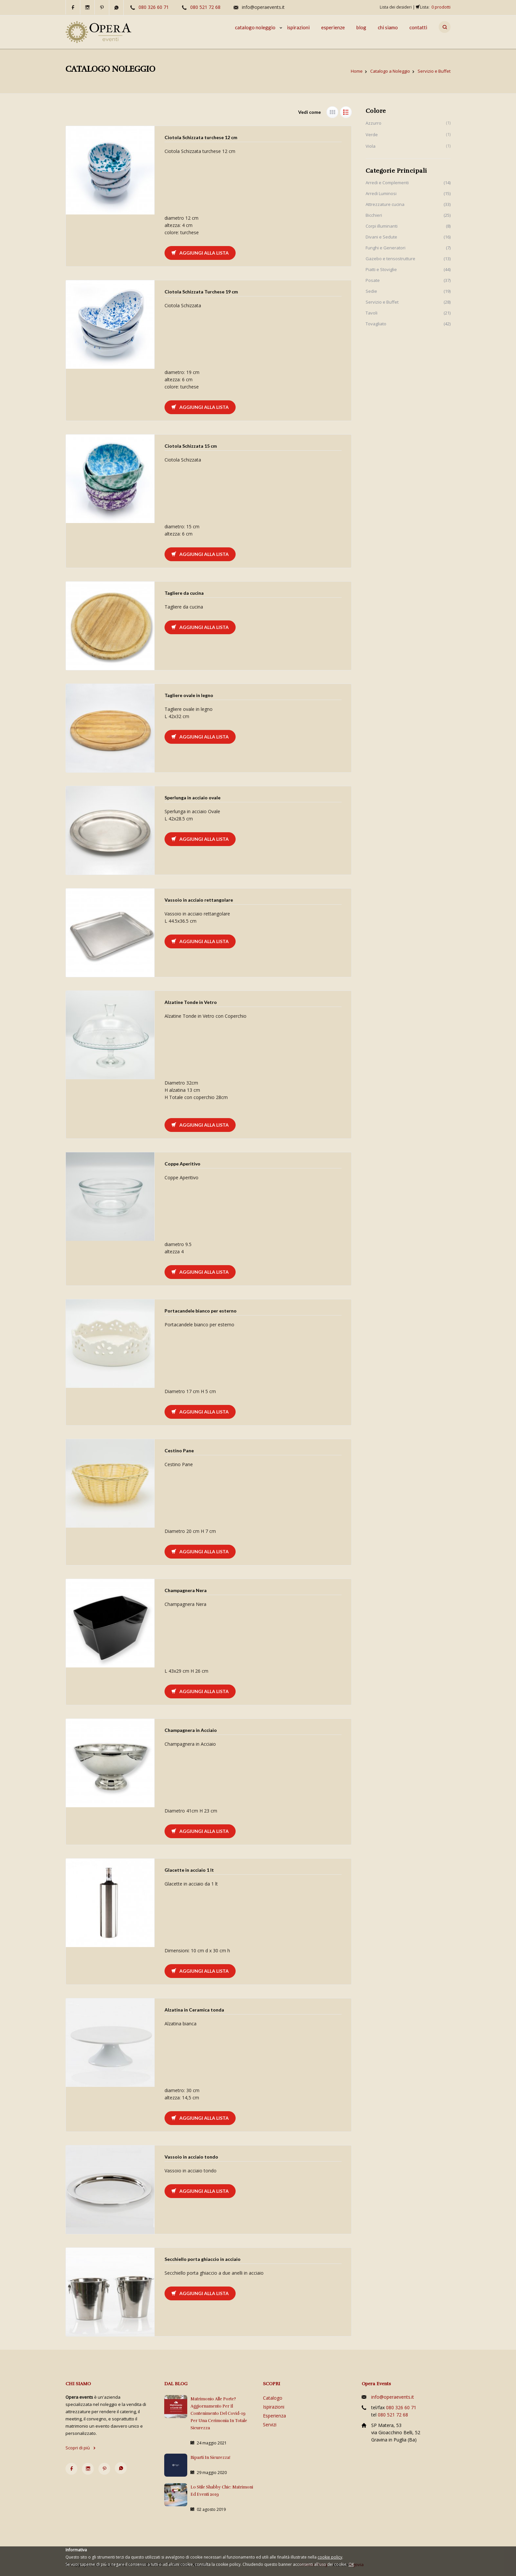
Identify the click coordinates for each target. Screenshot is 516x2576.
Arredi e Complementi (387, 183)
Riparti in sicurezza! (210, 2457)
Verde (372, 135)
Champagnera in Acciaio (191, 1730)
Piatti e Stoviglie (381, 269)
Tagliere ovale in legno (189, 695)
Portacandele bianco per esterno (201, 1310)
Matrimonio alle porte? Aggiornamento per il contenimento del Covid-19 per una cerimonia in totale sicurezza (219, 2413)
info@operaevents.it (263, 7)
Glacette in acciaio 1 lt (189, 1870)
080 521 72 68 (205, 7)
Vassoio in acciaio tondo (191, 2157)
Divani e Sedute (381, 237)
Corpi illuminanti (382, 226)
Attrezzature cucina (385, 204)
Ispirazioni (273, 2407)
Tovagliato (376, 324)
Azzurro (373, 123)
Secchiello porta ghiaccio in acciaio (203, 2259)
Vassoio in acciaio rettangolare (199, 900)
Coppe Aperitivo (182, 1163)
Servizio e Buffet (382, 302)
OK (351, 2564)
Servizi (269, 2424)
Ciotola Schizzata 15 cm (191, 446)
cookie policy (330, 2557)
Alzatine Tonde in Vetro (191, 1002)
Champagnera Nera (186, 1590)
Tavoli (371, 313)
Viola (370, 146)
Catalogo (272, 2398)
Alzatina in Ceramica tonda (194, 2010)
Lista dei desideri (396, 7)
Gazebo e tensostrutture (390, 259)
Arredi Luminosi (381, 193)
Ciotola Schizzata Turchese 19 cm (201, 291)
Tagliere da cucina (184, 593)
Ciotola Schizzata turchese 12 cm (201, 137)
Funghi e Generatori (385, 248)
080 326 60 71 (154, 7)
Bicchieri (374, 215)
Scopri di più (80, 2448)
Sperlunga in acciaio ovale (192, 797)
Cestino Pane (179, 1450)
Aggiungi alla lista (200, 253)
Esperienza (274, 2416)
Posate (373, 280)
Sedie (371, 291)
